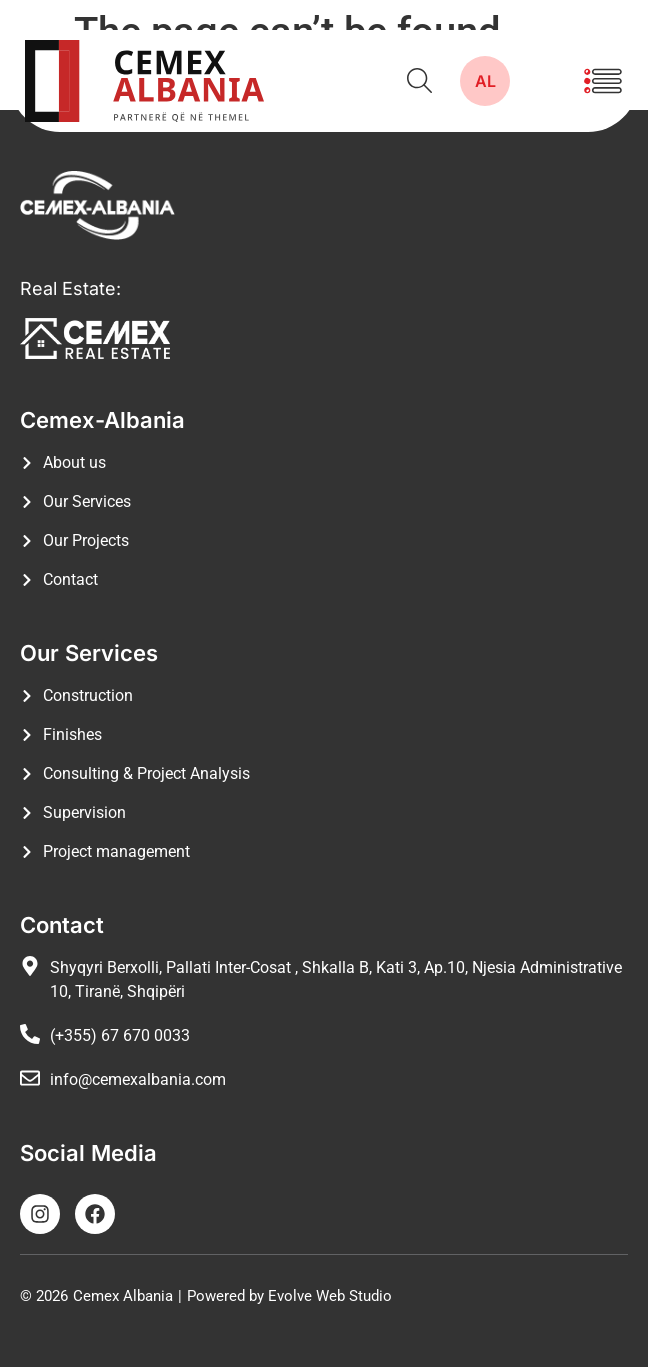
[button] (603, 81)
